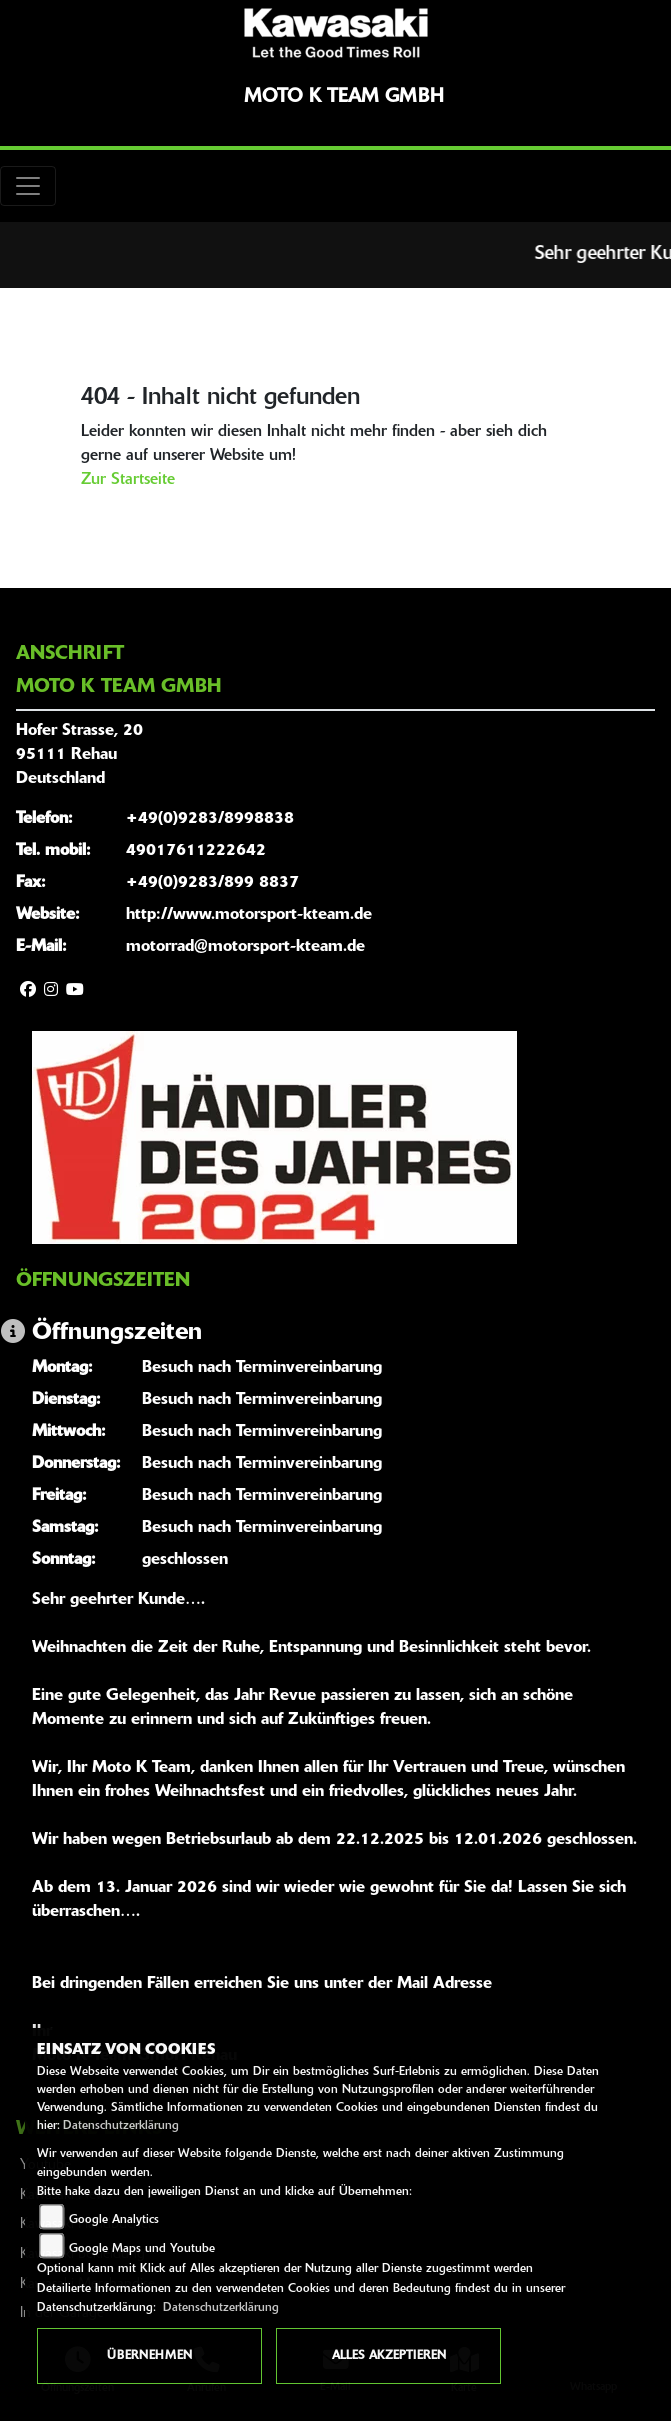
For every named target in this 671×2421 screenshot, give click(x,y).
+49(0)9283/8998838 (210, 819)
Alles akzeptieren (389, 2356)
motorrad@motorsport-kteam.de (245, 947)
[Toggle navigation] (28, 186)
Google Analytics (114, 2220)
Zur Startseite (128, 480)
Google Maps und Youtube (142, 2249)
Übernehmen (149, 2356)
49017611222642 (196, 851)
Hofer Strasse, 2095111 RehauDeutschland (79, 755)
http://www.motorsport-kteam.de (249, 915)
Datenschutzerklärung (121, 2126)
